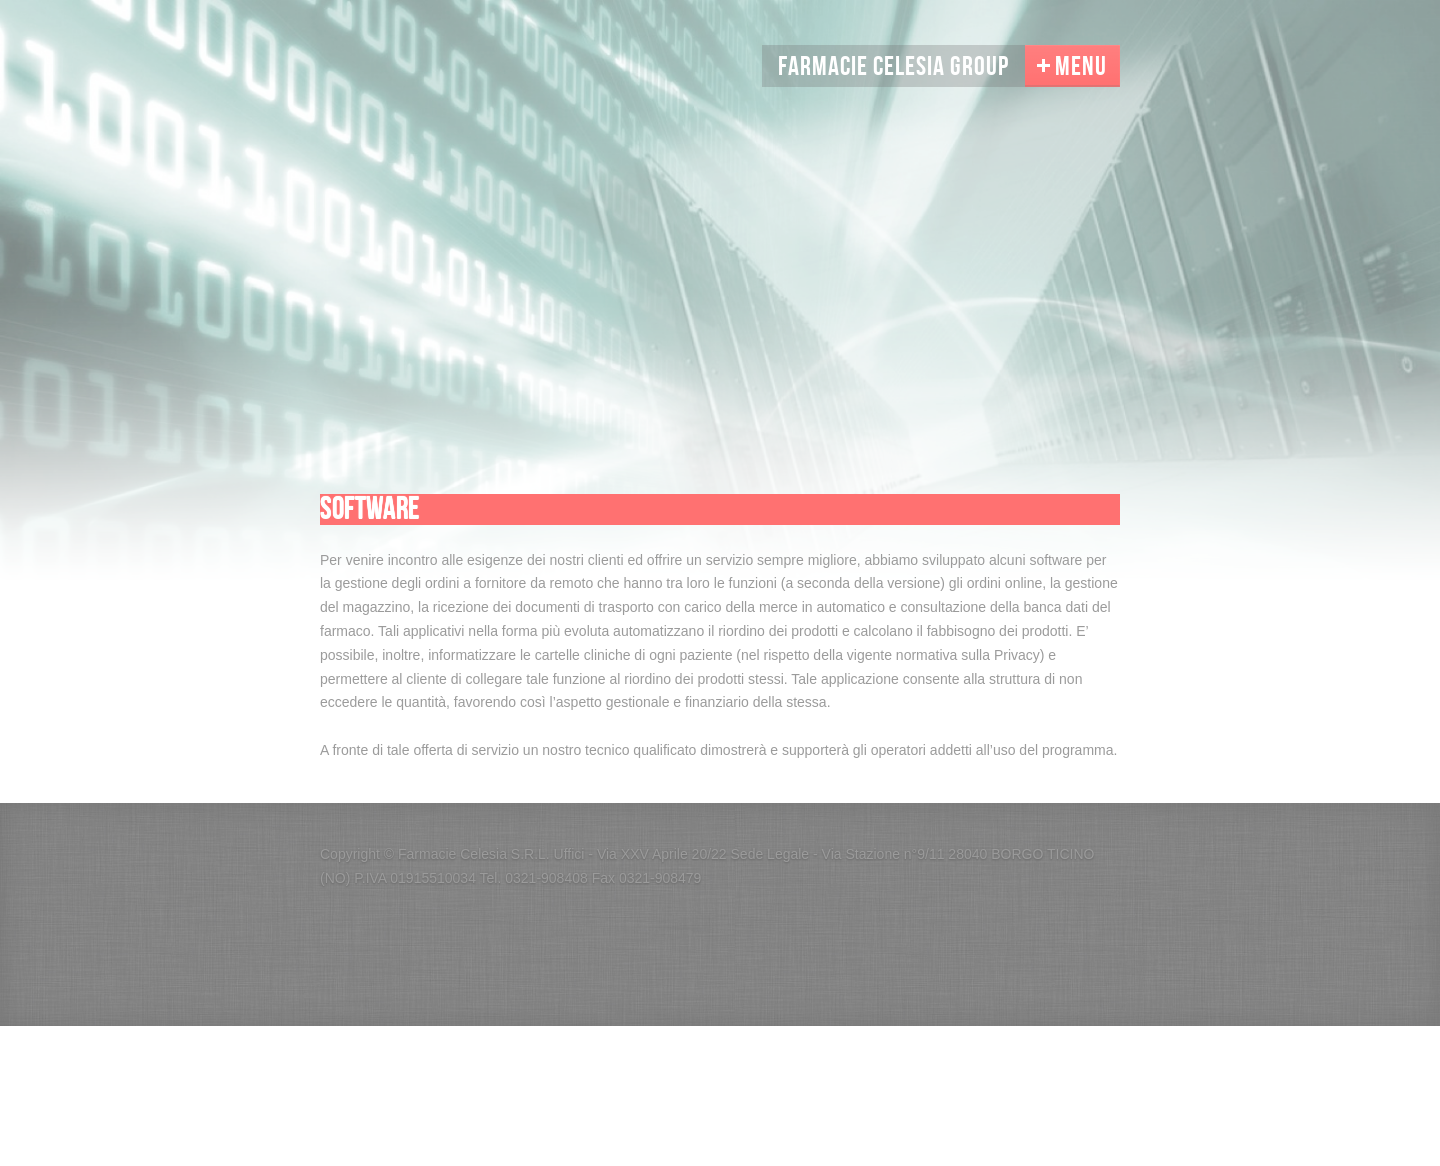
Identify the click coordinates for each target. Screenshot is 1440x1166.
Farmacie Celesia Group (893, 67)
